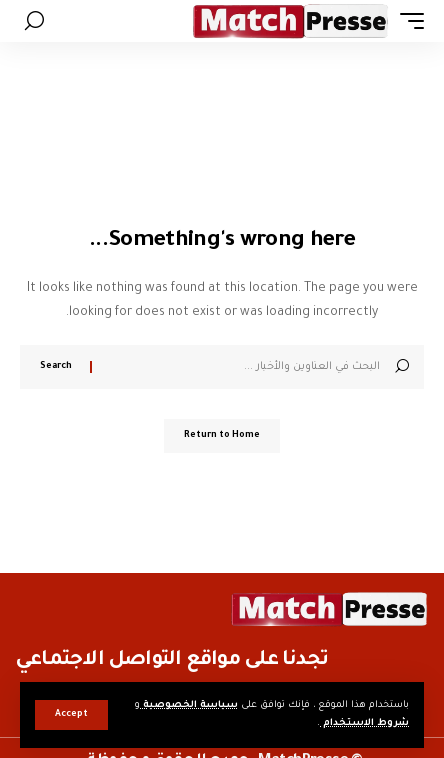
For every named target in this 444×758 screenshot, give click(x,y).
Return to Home (222, 436)
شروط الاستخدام (364, 723)
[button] (71, 715)
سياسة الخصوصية (189, 705)
